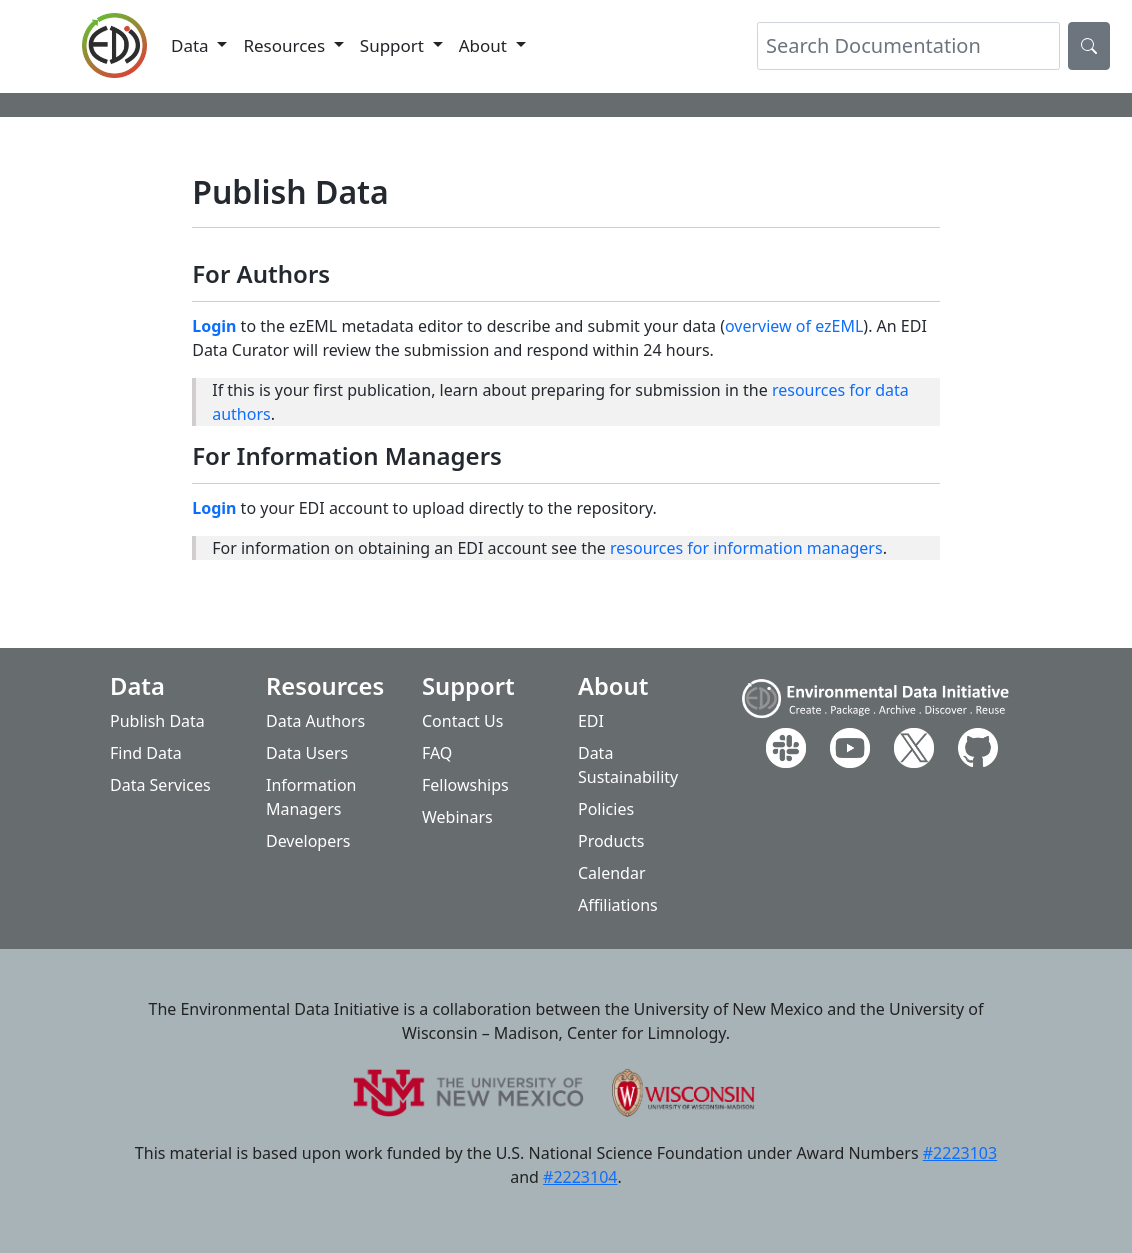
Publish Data (157, 721)
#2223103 (960, 1153)
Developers (308, 841)
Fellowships (465, 785)
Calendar (612, 873)
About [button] (485, 45)
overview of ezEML (794, 326)
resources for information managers (746, 548)
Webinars (457, 817)
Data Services (160, 785)
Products (611, 841)
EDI (591, 721)
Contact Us (462, 721)
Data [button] (192, 45)
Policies (606, 809)
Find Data (146, 753)
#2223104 (580, 1177)
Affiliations (618, 905)
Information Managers (311, 797)
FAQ (437, 753)
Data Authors (315, 721)
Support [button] (394, 45)
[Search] (908, 46)
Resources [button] (286, 45)
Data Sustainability (628, 765)
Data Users (307, 753)
